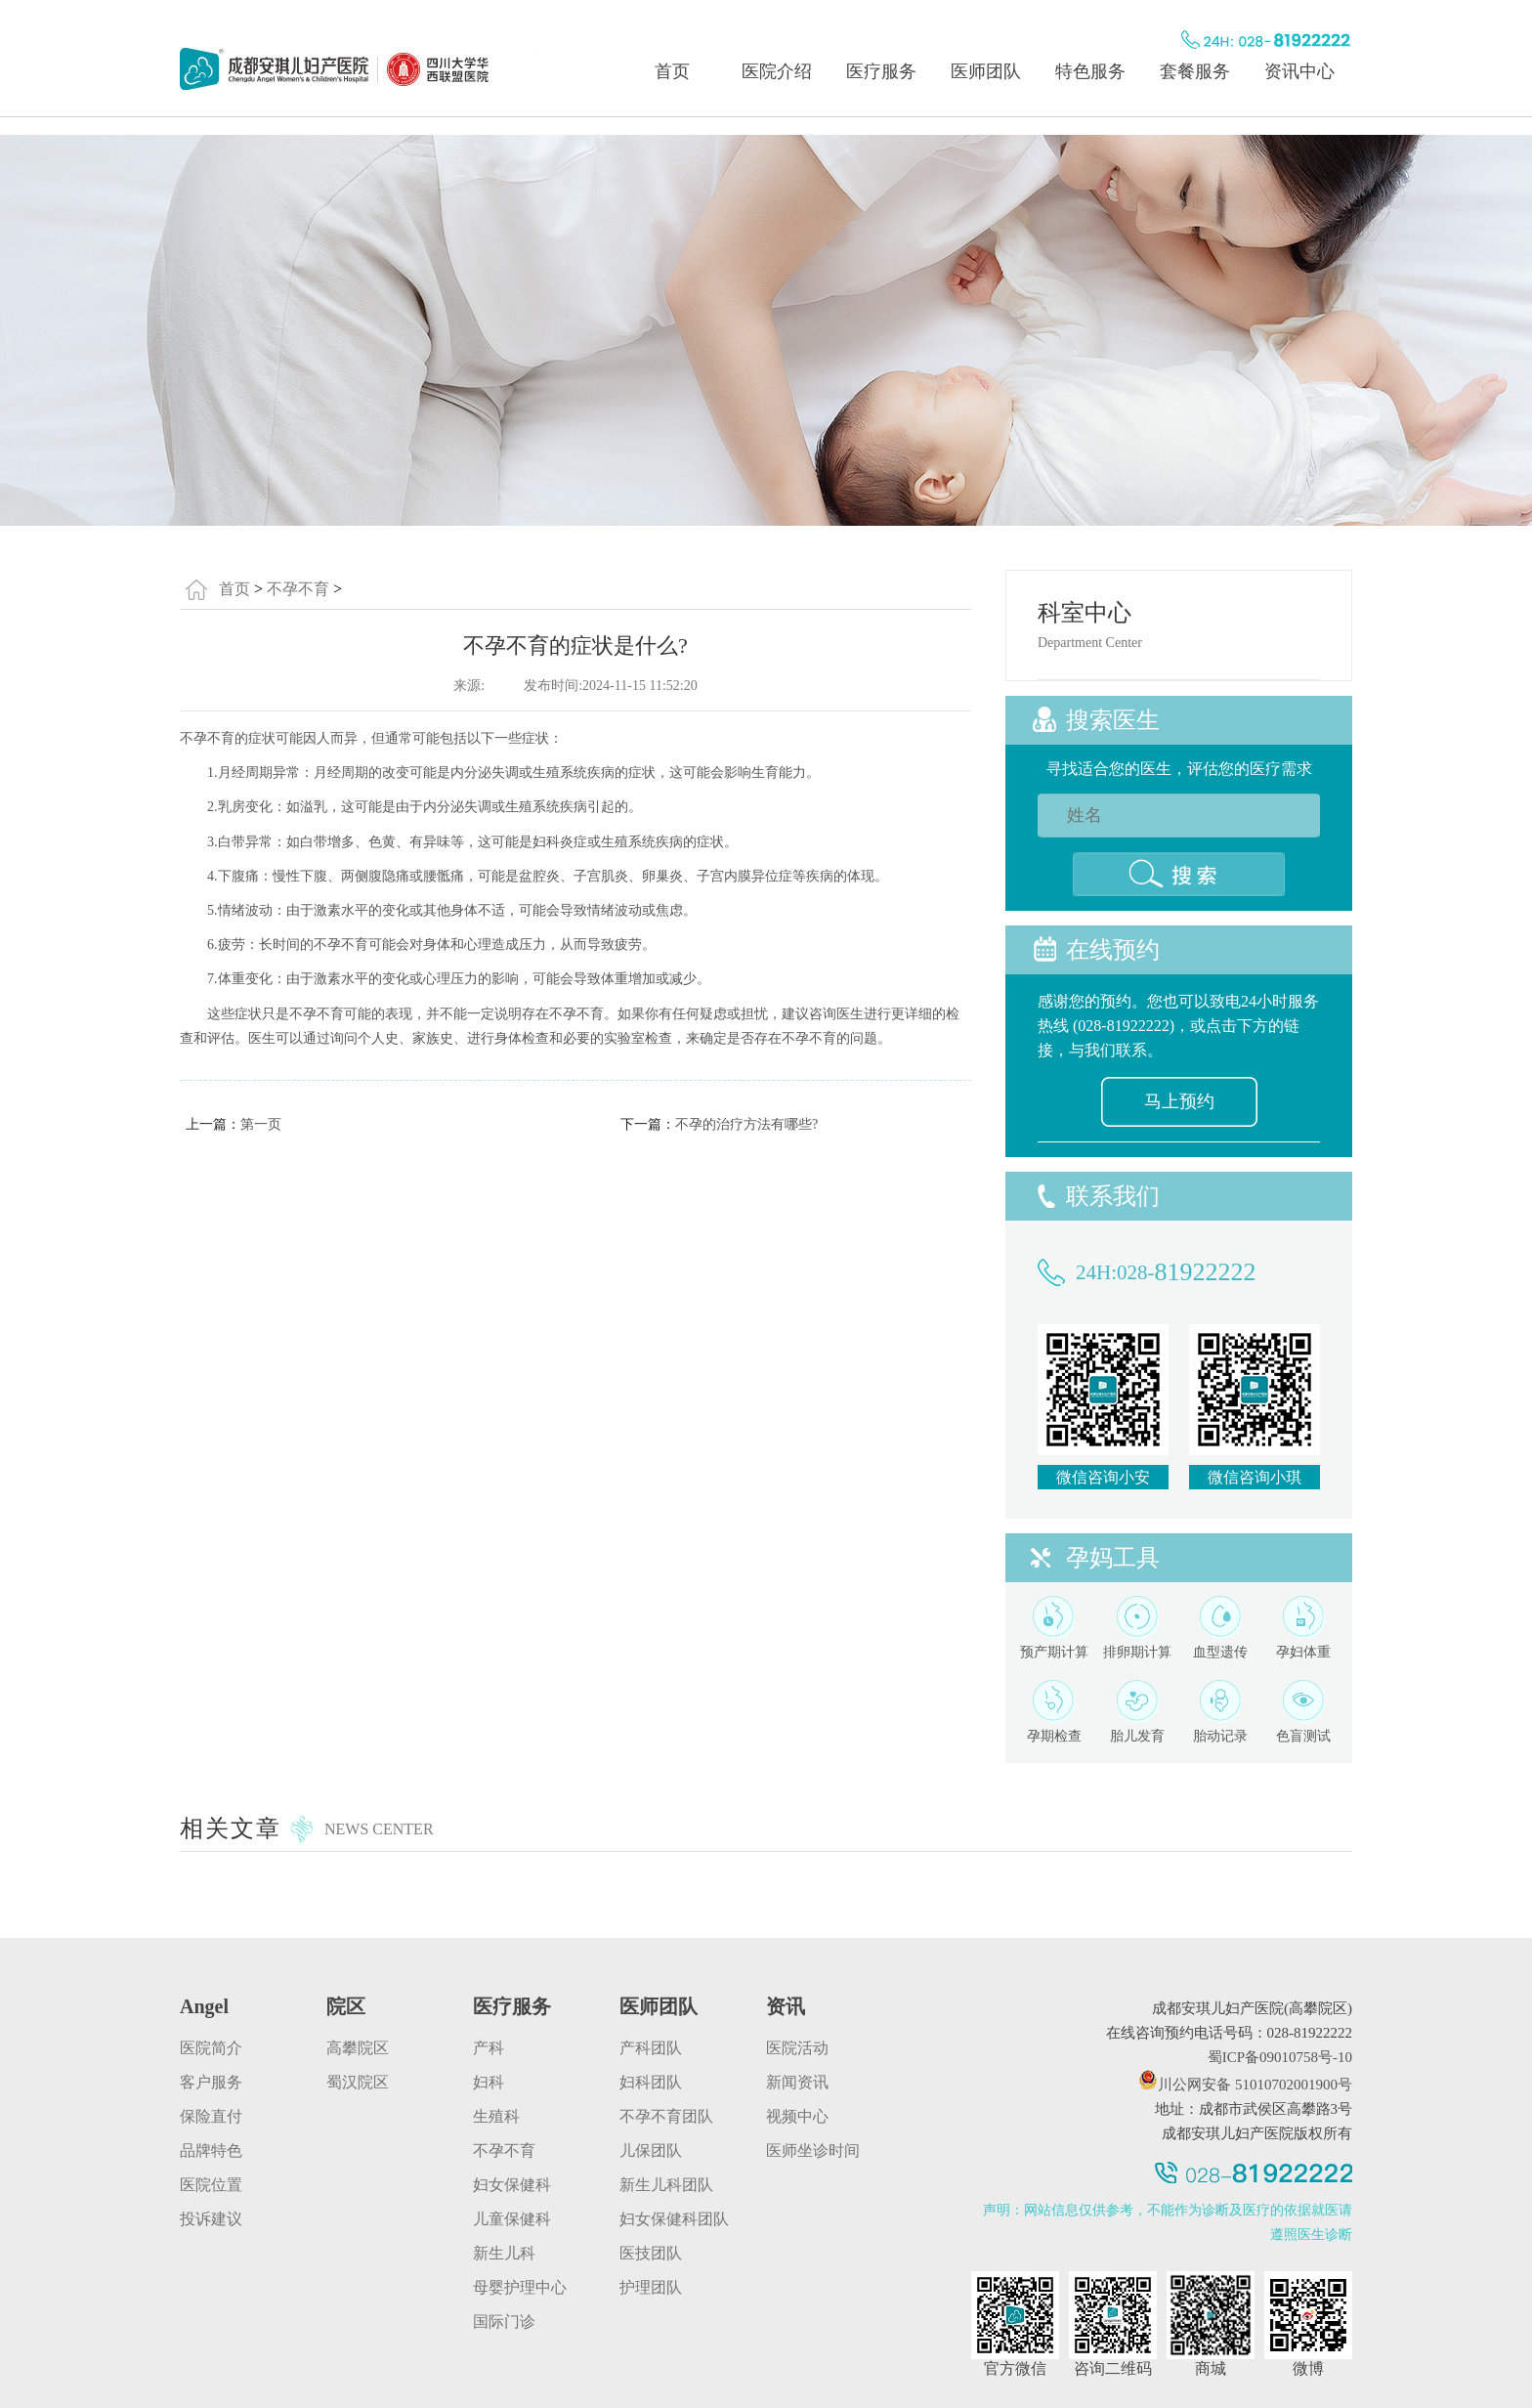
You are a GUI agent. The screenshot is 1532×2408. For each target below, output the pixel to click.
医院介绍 (777, 71)
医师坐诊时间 (813, 2150)
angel (204, 2006)
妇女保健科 (512, 2184)
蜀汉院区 (357, 2082)
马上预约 (1179, 1101)
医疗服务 (881, 71)
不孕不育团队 (666, 2116)
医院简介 (211, 2048)
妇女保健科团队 (674, 2219)
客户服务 (211, 2082)
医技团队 (650, 2253)
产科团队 (650, 2048)
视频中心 (797, 2116)
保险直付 (211, 2116)
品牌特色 (211, 2150)
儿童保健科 (512, 2219)
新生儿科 (504, 2253)
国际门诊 (504, 2321)
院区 (345, 2006)
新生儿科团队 (666, 2184)
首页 (672, 71)
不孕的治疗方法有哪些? (746, 1124)
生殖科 (496, 2116)
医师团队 (986, 71)
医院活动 (797, 2048)
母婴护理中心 (520, 2287)
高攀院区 (357, 2048)
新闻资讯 (797, 2082)
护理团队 (650, 2287)
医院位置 (211, 2184)
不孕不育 (298, 588)
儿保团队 (650, 2150)
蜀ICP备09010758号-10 (1280, 2057)
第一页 (260, 1124)
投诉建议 (211, 2219)
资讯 (785, 2006)
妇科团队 (650, 2082)
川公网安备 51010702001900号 (1245, 2084)
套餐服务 (1195, 71)
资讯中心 (1299, 71)
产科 (488, 2048)
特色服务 (1090, 71)
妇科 (488, 2082)
